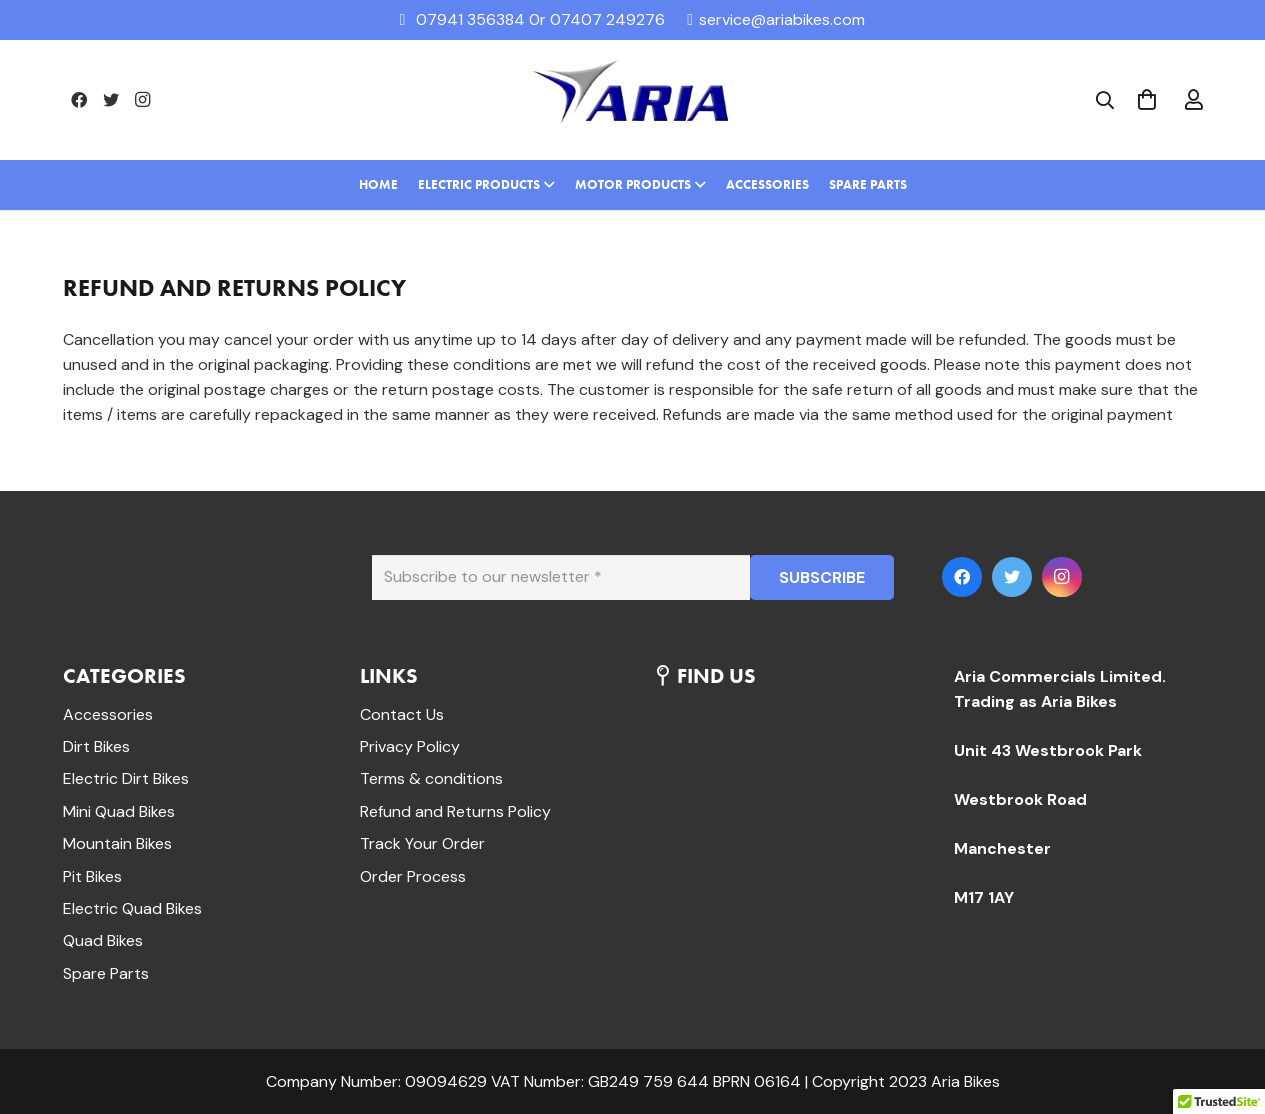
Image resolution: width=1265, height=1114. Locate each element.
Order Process (413, 876)
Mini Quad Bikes (119, 811)
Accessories (108, 714)
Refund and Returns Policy (455, 811)
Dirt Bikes (96, 746)
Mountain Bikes (117, 843)
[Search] (1105, 100)
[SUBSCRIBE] (822, 577)
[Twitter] (111, 100)
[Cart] (1147, 100)
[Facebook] (79, 100)
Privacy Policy (410, 746)
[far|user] (1194, 100)
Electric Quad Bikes (132, 908)
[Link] (632, 100)
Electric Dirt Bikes (126, 778)
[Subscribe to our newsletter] (561, 577)
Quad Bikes (103, 940)
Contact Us (402, 714)
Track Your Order (422, 843)
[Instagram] (143, 100)
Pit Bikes (92, 876)
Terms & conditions (431, 778)
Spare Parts (106, 973)
